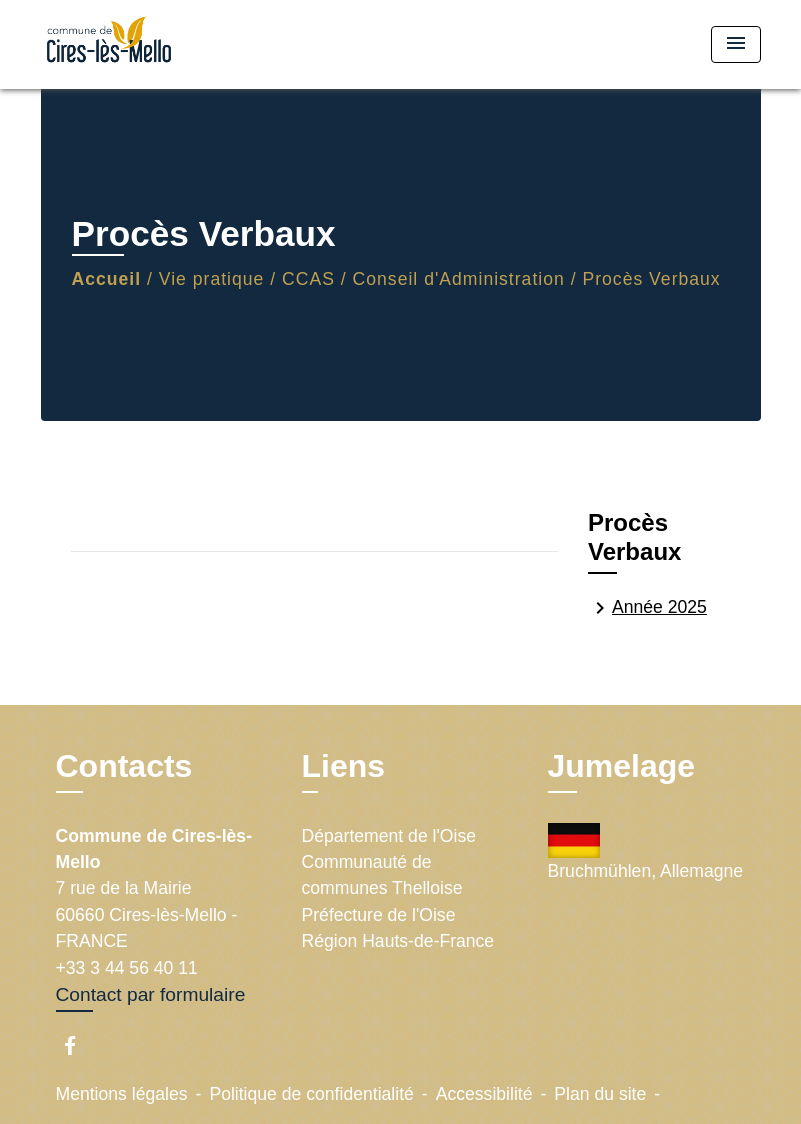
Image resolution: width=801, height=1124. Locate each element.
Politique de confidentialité (311, 1094)
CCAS (308, 279)
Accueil (107, 279)
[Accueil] (166, 44)
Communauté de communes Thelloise (382, 875)
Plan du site (600, 1094)
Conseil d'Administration (459, 279)
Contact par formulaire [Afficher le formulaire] (151, 994)
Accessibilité (484, 1094)
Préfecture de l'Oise (379, 915)
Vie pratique (212, 279)
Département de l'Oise (389, 836)
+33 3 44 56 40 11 (127, 968)
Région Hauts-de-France (398, 941)
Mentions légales (122, 1094)
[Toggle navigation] (736, 44)
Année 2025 (647, 608)
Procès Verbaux (651, 279)
